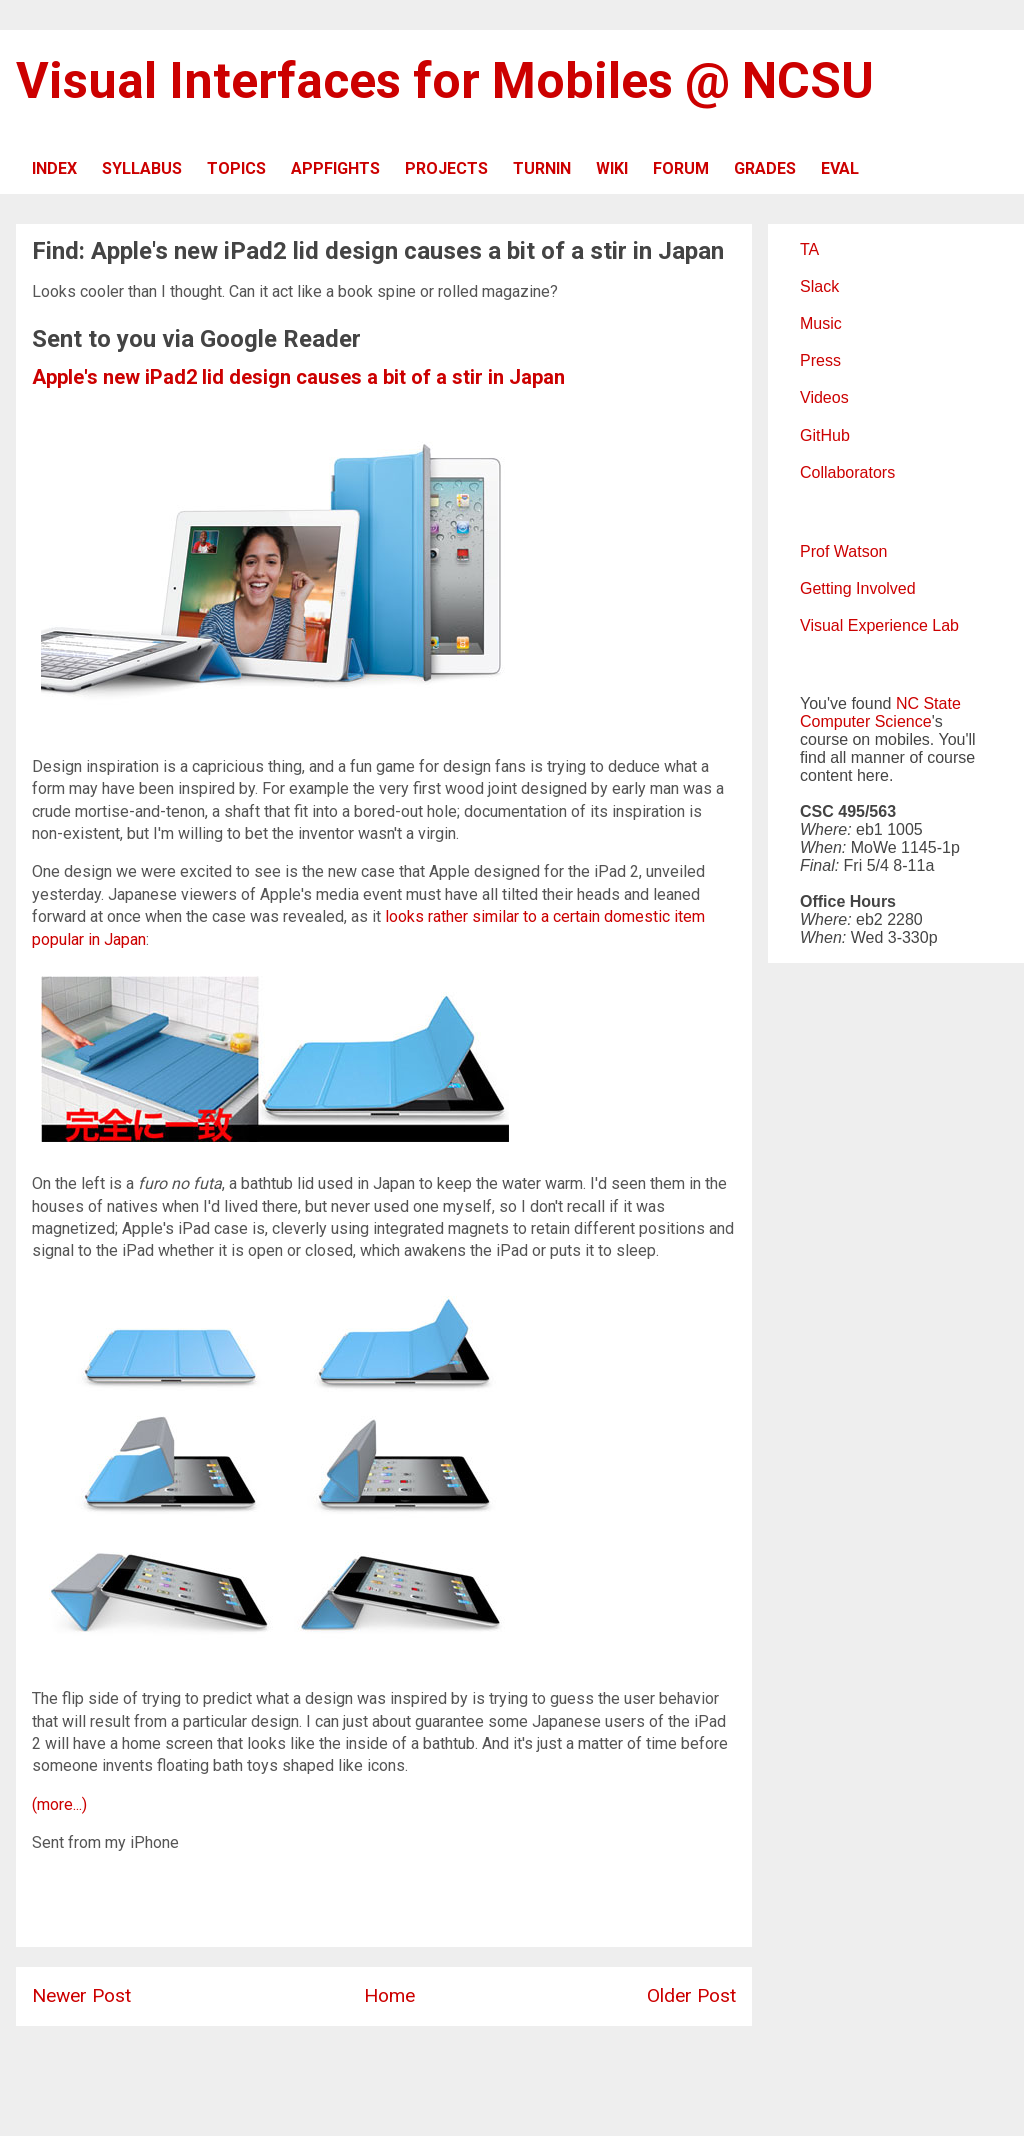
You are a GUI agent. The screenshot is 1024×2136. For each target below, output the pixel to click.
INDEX (54, 168)
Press (820, 360)
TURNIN (542, 168)
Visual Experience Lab (879, 625)
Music (821, 323)
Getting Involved (858, 588)
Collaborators (847, 472)
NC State (928, 703)
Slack (819, 286)
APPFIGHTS (335, 168)
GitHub (825, 435)
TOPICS (236, 168)
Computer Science (866, 721)
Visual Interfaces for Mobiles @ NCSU (445, 81)
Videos (824, 397)
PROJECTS (446, 168)
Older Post (691, 1995)
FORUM (681, 168)
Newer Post (81, 1995)
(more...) (59, 1804)
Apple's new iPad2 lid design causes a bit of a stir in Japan (298, 377)
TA (809, 249)
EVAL (840, 168)
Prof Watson (843, 551)
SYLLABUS (142, 168)
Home (389, 1995)
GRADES (765, 168)
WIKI (612, 168)
